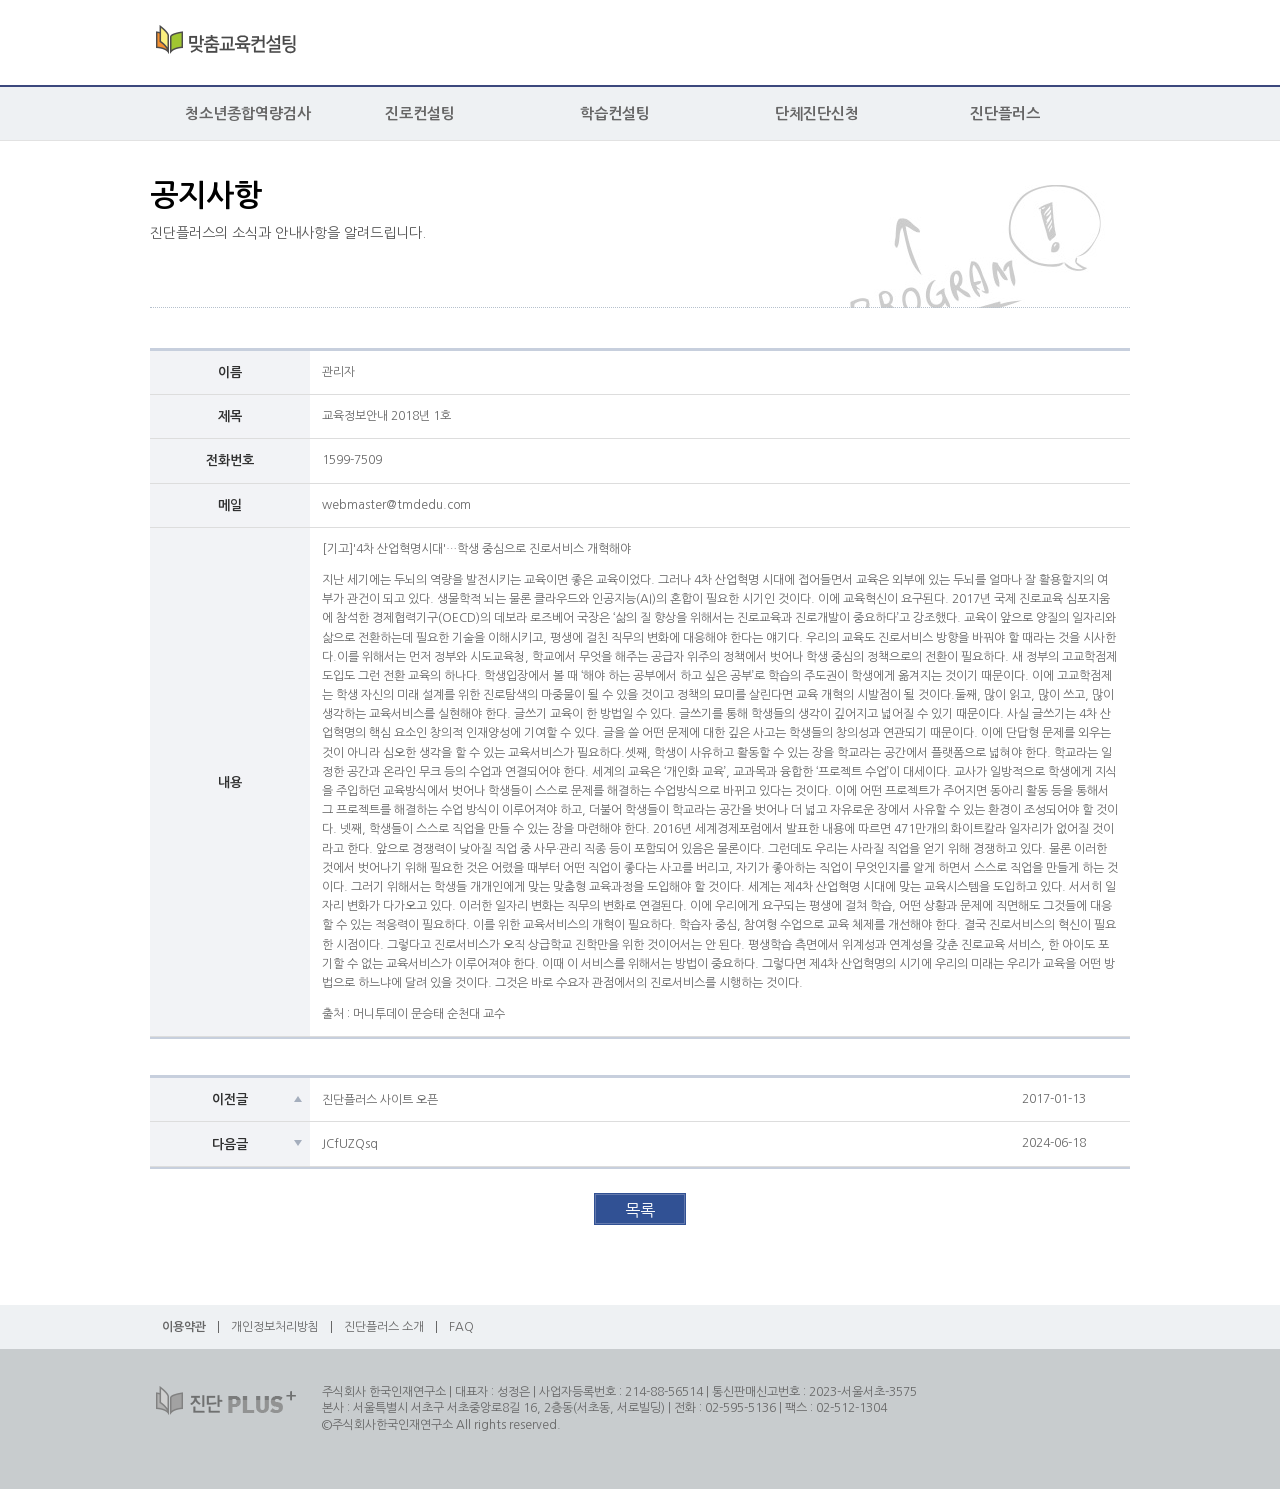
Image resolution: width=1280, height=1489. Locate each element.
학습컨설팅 (615, 113)
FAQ (461, 1327)
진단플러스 (1005, 113)
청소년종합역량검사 (248, 113)
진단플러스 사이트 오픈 (380, 1100)
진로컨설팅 (420, 113)
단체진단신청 (817, 113)
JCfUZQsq (350, 1144)
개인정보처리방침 (275, 1327)
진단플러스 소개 (384, 1327)
